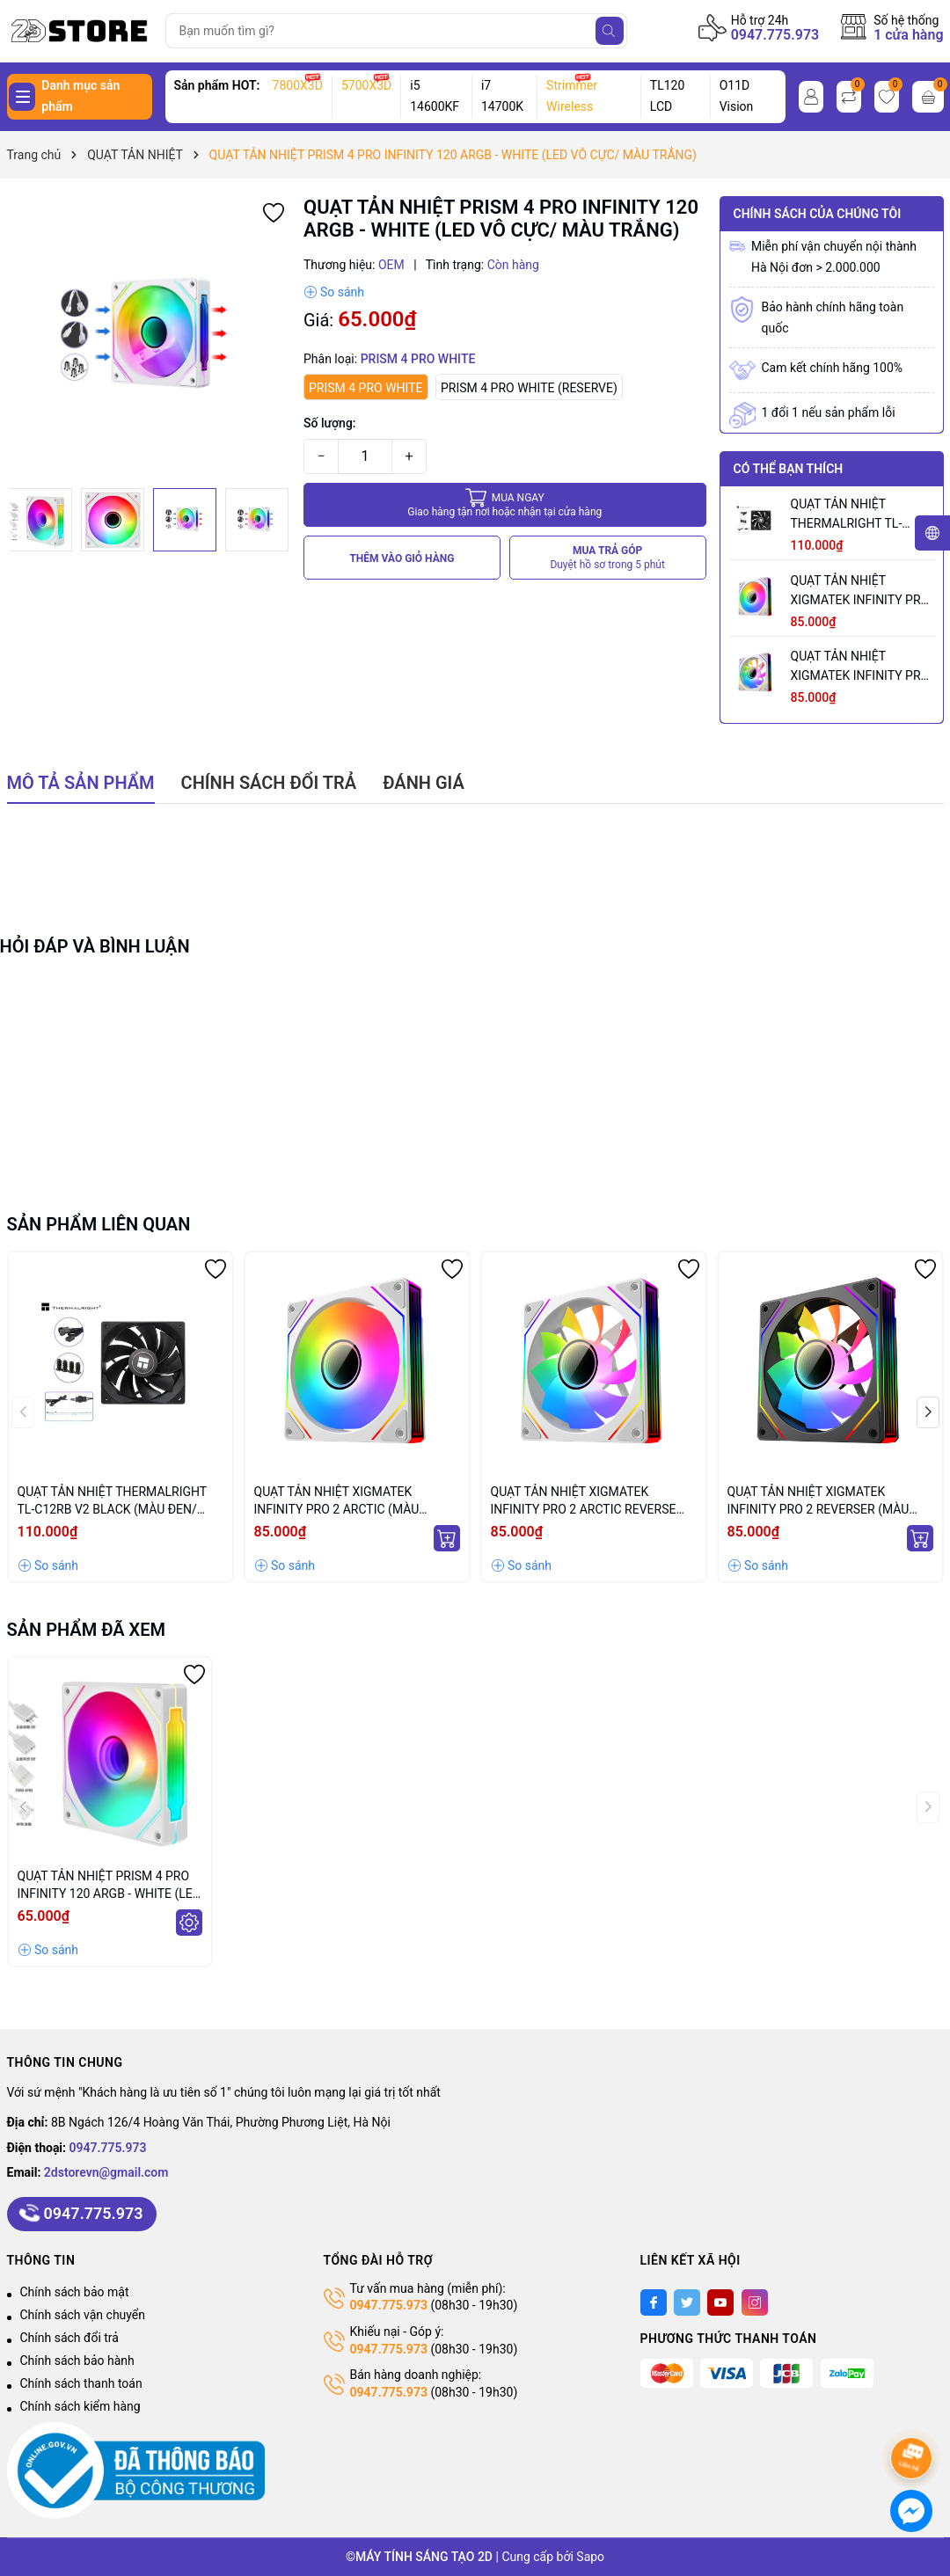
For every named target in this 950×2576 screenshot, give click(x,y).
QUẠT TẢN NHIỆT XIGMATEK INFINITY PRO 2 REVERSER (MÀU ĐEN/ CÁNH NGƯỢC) (818, 1501)
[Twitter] (687, 2302)
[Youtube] (720, 2302)
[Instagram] (755, 2302)
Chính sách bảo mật (74, 2292)
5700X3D (366, 85)
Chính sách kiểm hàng (80, 2406)
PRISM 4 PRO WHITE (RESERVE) (529, 388)
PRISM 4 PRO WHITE (366, 388)
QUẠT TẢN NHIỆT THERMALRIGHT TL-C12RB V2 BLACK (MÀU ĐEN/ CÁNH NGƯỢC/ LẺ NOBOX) (857, 515)
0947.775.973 (775, 34)
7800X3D (298, 85)
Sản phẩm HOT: (217, 85)
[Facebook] (653, 2302)
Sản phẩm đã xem (86, 1629)
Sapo (590, 2557)
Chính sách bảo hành (77, 2360)
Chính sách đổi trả (69, 2338)
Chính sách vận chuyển (83, 2315)
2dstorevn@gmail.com (106, 2172)
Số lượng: (329, 423)
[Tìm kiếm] (610, 31)
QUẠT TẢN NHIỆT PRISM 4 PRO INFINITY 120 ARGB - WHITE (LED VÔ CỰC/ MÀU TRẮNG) (109, 1885)
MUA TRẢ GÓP (607, 558)
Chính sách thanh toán (81, 2383)
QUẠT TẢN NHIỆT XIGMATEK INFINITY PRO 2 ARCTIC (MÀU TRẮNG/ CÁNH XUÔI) (860, 591)
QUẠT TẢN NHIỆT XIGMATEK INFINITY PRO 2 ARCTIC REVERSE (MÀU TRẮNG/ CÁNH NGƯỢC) (861, 667)
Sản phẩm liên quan (99, 1224)
